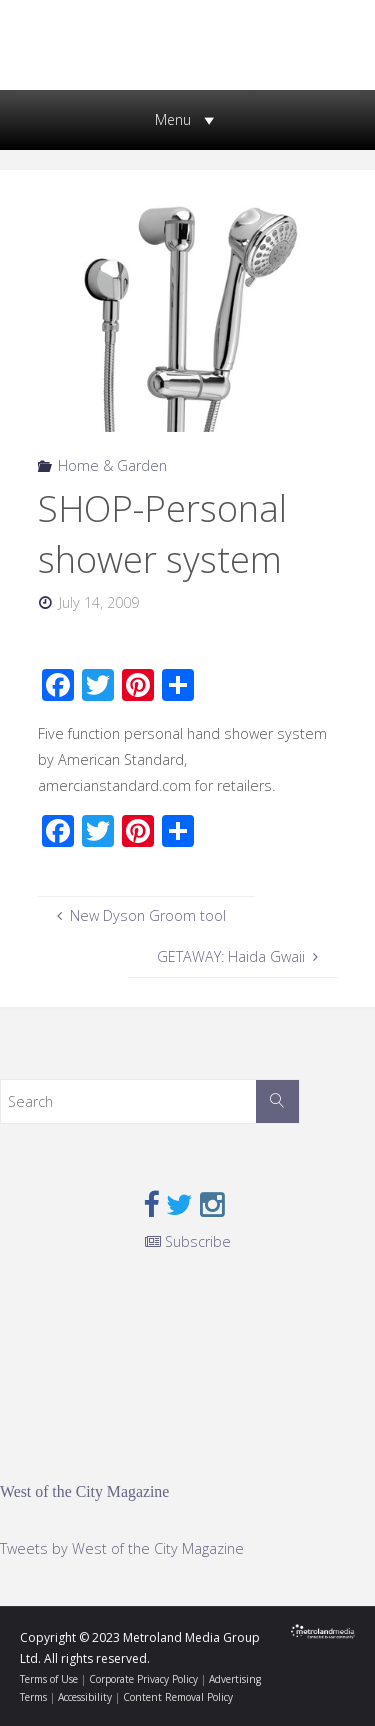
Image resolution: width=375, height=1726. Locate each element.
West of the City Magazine (84, 1491)
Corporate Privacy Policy (143, 1679)
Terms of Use (49, 1679)
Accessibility (85, 1697)
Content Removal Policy (178, 1697)
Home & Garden (112, 465)
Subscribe (188, 1241)
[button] (173, 120)
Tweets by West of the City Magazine (122, 1548)
